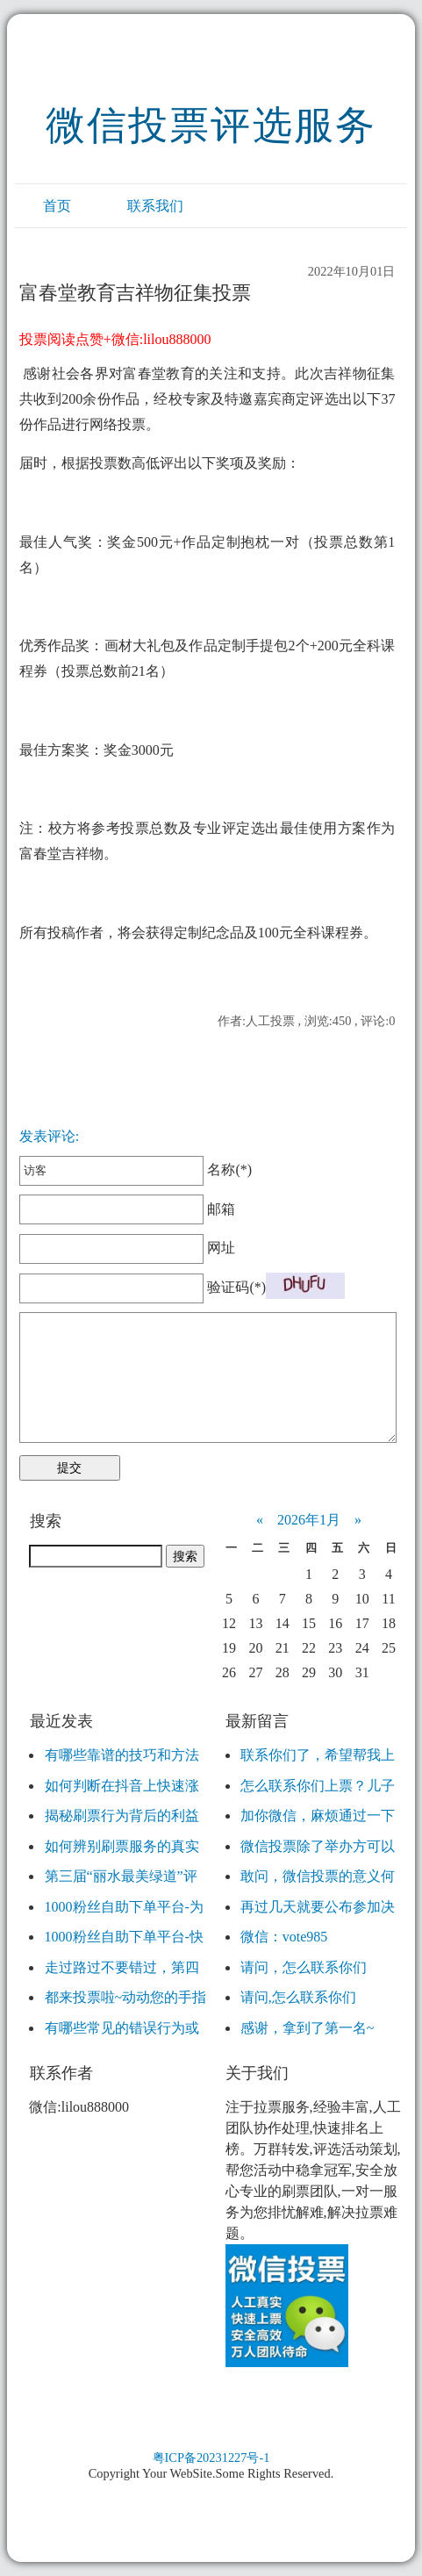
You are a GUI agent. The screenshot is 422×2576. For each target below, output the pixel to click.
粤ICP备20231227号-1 (211, 2457)
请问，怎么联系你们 (303, 1967)
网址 (127, 1247)
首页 (57, 205)
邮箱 (127, 1209)
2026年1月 (309, 1519)
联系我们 (155, 205)
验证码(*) (236, 1287)
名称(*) (135, 1169)
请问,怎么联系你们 (298, 1997)
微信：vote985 (284, 1936)
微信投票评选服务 (211, 125)
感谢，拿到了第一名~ (307, 2027)
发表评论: (49, 1136)
